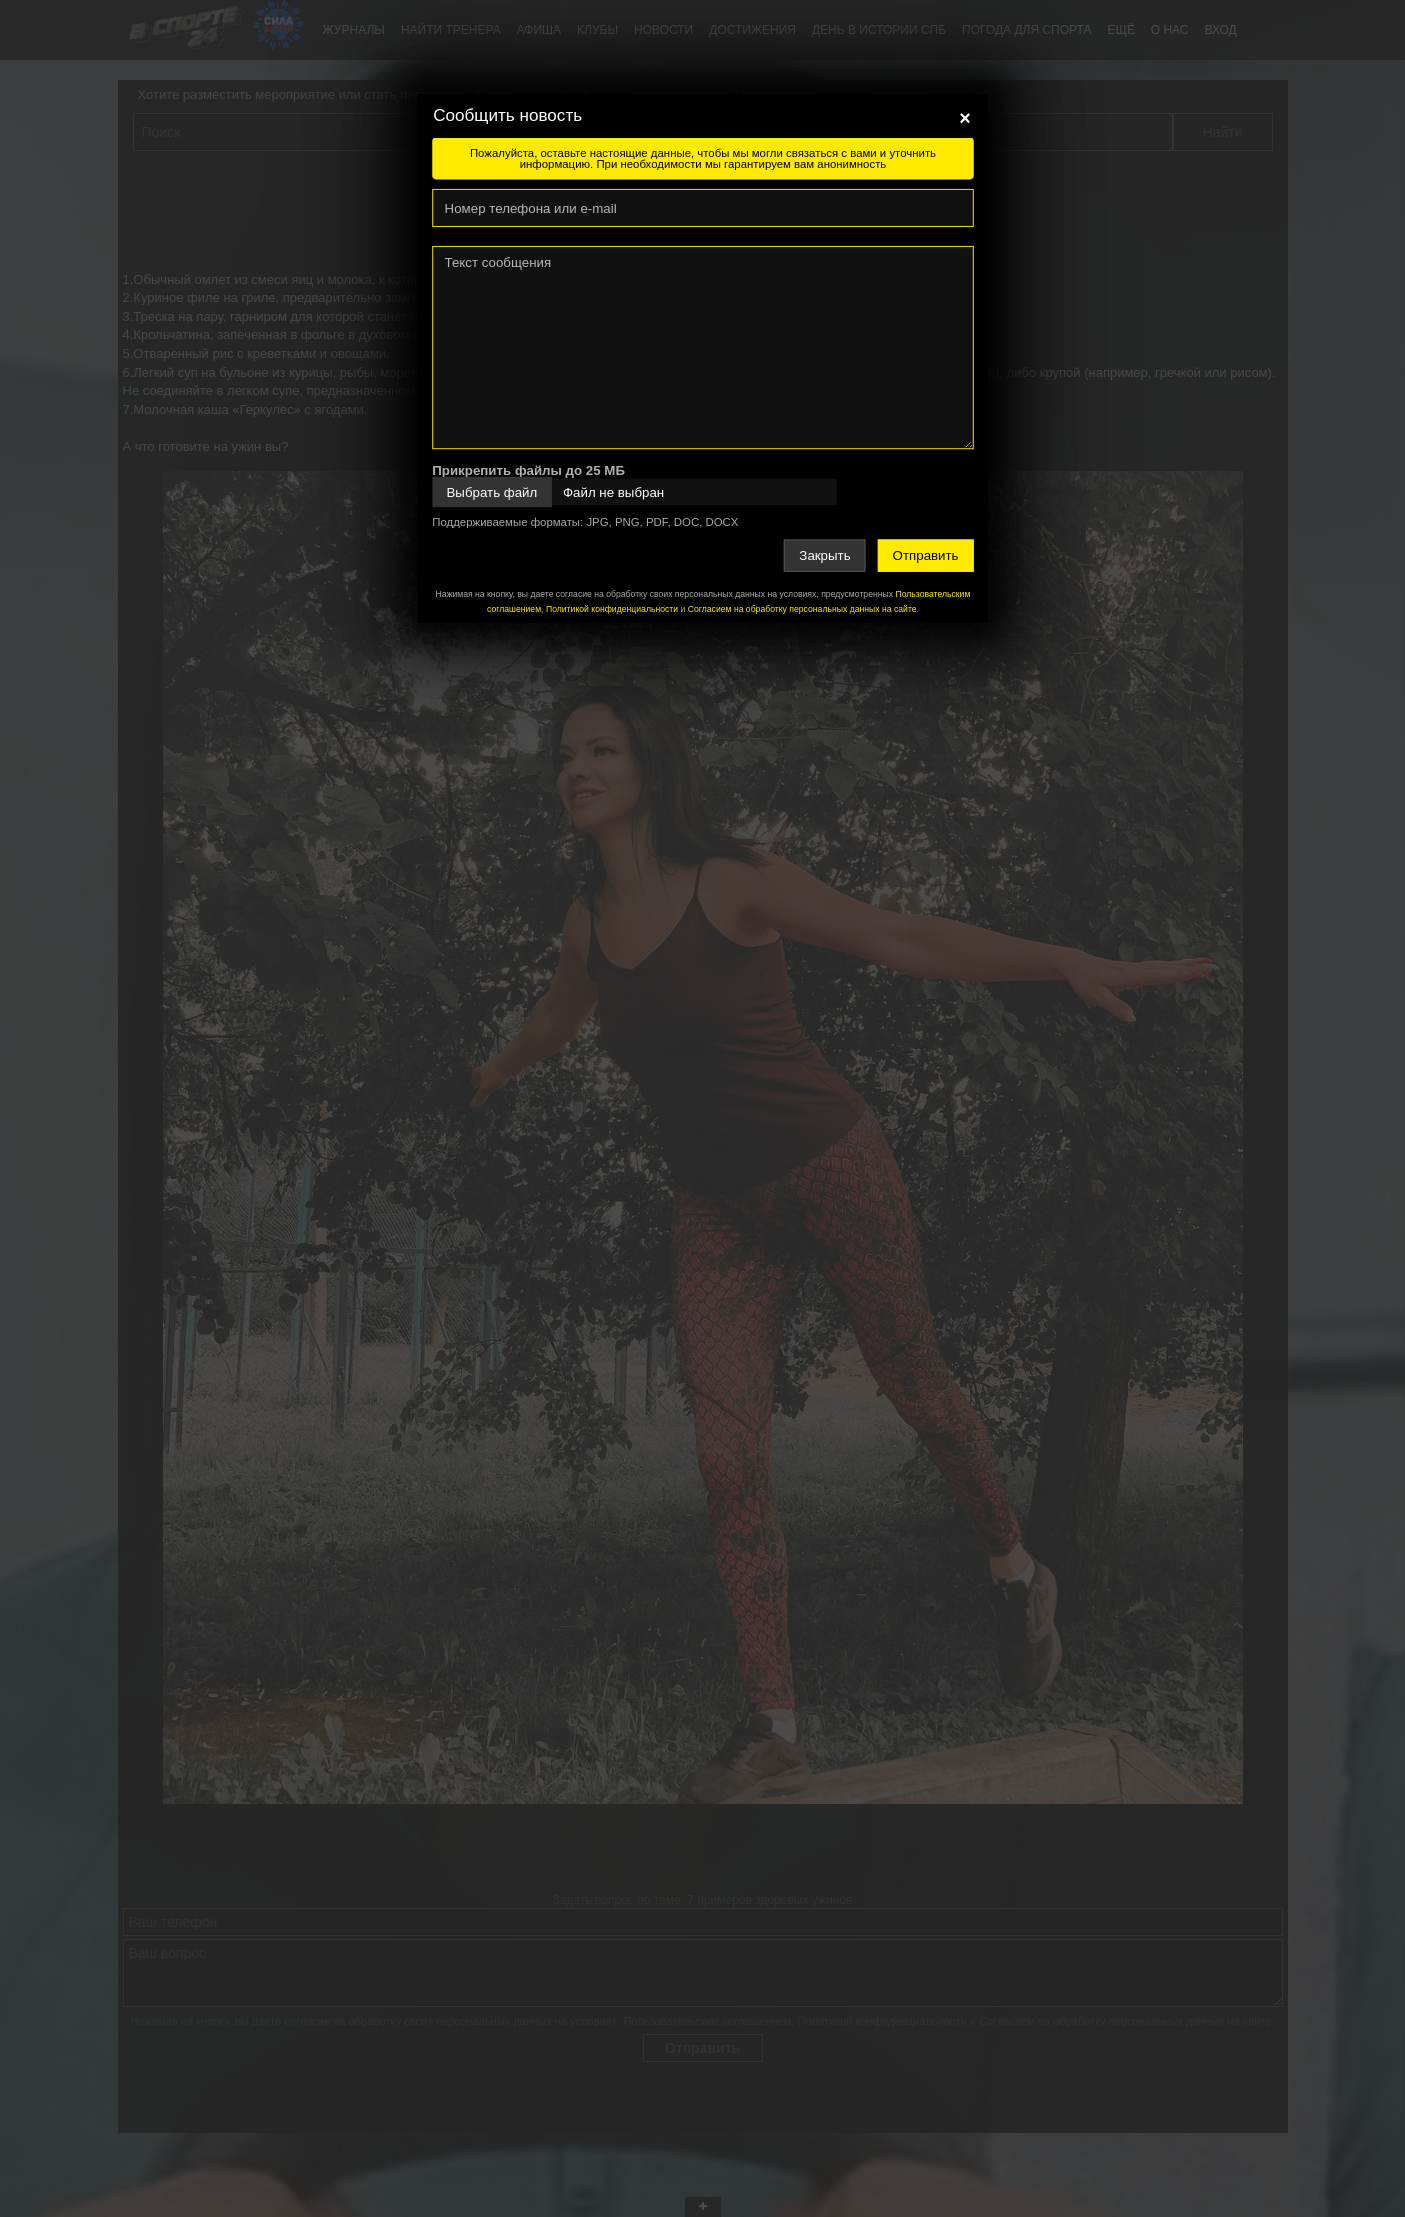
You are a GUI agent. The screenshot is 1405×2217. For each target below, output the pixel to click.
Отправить (925, 555)
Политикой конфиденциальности (611, 609)
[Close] (965, 118)
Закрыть (824, 555)
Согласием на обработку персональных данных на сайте (801, 609)
